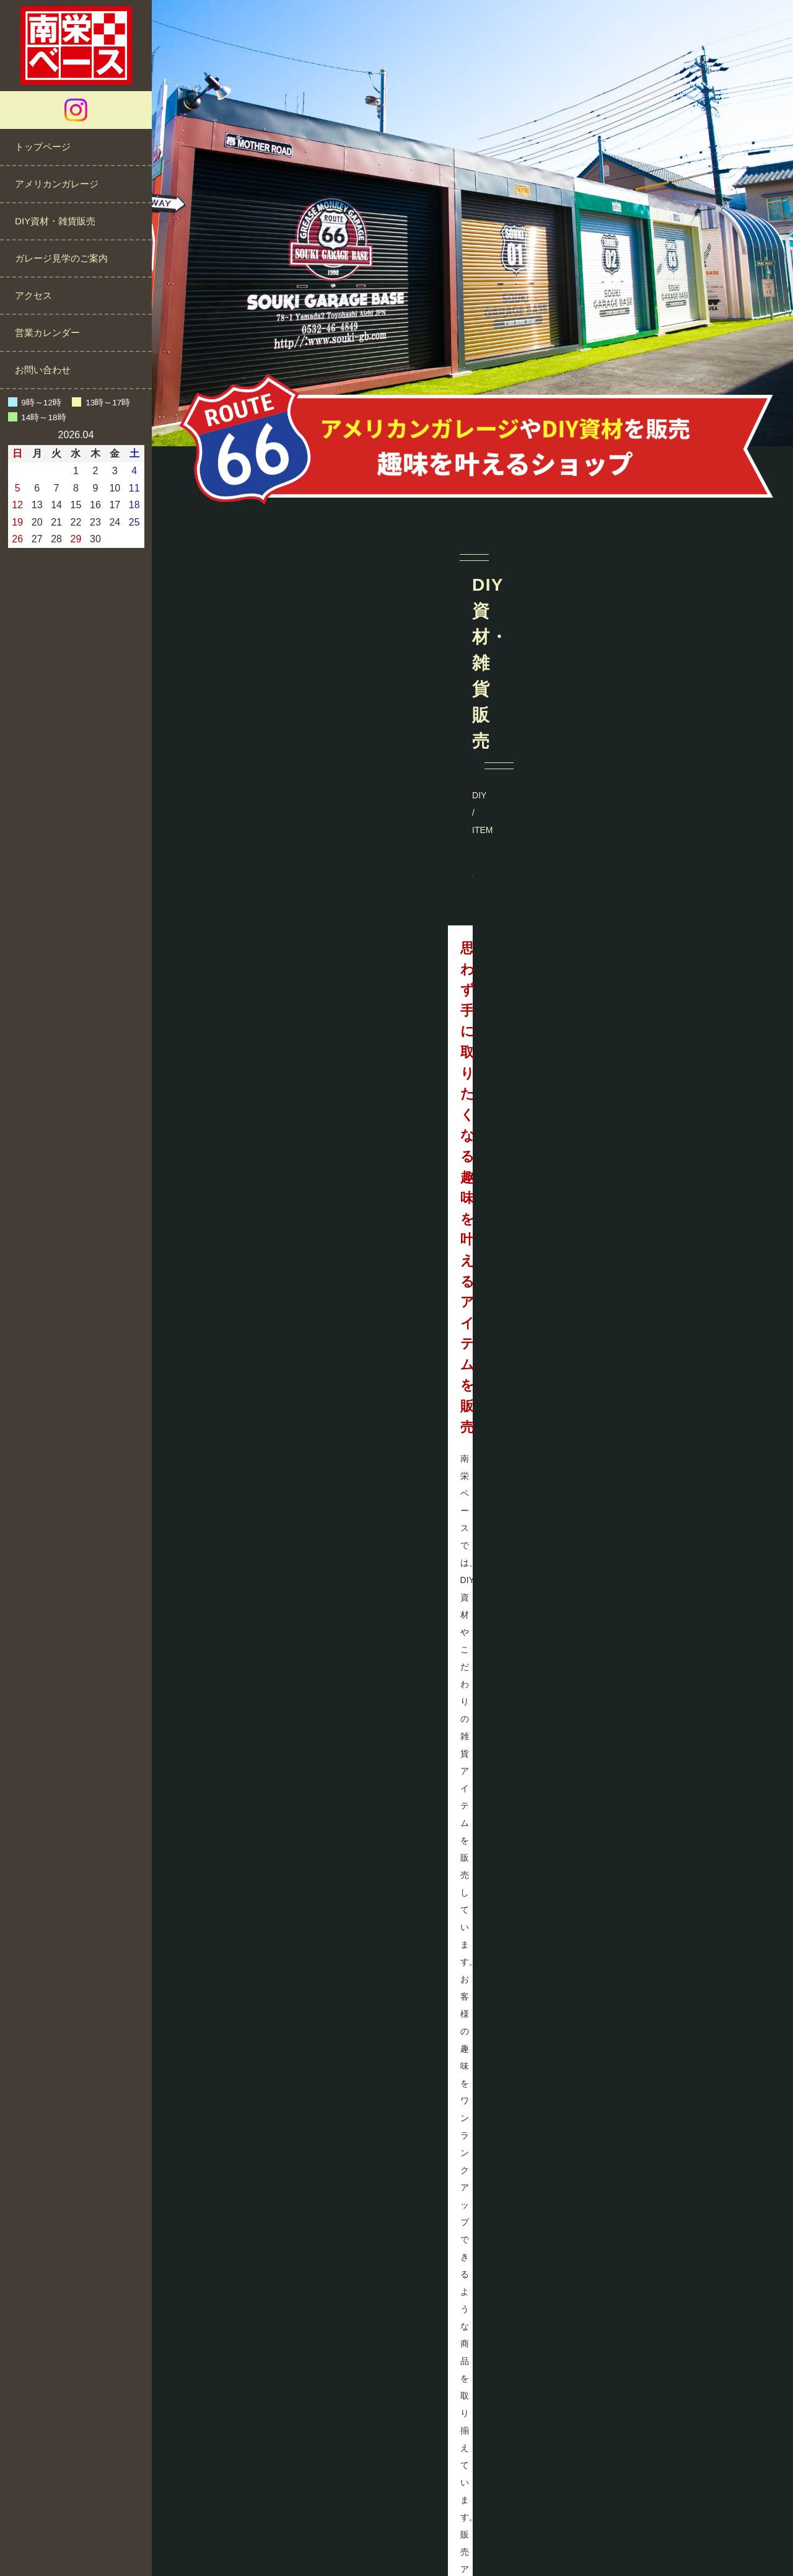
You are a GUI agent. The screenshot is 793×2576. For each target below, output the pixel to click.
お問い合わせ (43, 369)
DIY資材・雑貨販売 (55, 221)
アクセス (33, 295)
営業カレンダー (47, 332)
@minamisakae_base (472, 1664)
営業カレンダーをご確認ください (681, 2400)
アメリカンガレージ (57, 184)
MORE (622, 894)
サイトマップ (525, 2528)
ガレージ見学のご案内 (61, 258)
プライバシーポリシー (437, 2528)
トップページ (43, 146)
